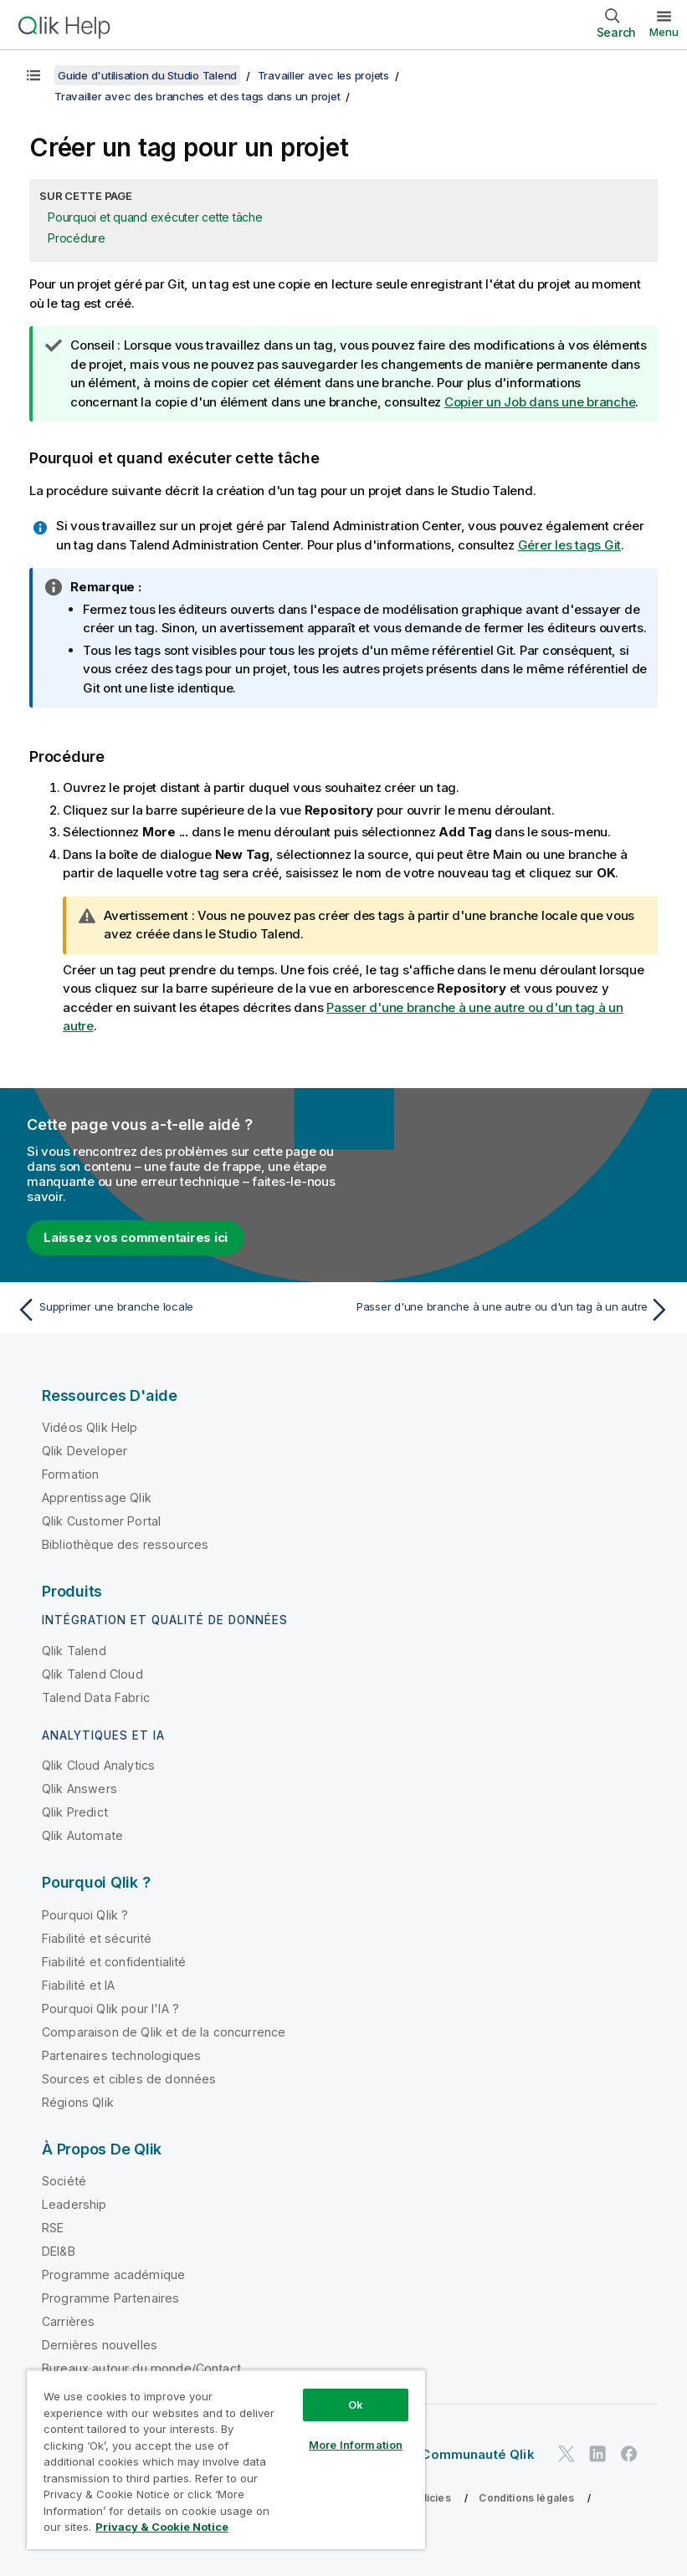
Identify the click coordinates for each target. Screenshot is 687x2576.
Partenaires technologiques (121, 2055)
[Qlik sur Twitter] (566, 2453)
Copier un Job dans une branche (540, 402)
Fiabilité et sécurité (96, 1938)
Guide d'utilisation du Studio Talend (147, 75)
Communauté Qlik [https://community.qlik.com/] (477, 2454)
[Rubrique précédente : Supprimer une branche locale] (175, 1310)
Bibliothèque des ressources (125, 1544)
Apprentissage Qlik (96, 1497)
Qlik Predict (75, 1812)
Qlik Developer (84, 1451)
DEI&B (58, 2251)
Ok (355, 2404)
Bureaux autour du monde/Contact (141, 2368)
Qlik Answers (79, 1788)
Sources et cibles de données (129, 2079)
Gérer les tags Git (570, 545)
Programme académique (113, 2274)
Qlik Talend (74, 1650)
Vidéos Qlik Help (90, 1427)
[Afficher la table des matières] (33, 75)
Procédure (76, 238)
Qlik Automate (82, 1835)
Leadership (74, 2204)
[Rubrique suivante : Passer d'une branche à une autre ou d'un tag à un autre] (512, 1310)
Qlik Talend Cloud (92, 1674)
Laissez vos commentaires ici (136, 1237)
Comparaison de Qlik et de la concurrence (163, 2032)
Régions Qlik (78, 2102)
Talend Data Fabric (96, 1697)
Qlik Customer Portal (101, 1521)
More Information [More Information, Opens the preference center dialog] (355, 2444)
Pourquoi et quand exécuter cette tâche (155, 217)
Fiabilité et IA (78, 1985)
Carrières (68, 2321)
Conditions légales (526, 2498)
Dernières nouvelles (99, 2345)
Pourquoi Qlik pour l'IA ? (110, 2008)
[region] (226, 2459)
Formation (70, 1474)
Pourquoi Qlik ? (85, 1915)
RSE (53, 2228)
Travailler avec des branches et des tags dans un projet (197, 96)
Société (64, 2181)
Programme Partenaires (110, 2298)
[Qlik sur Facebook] (629, 2453)
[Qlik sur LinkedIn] (597, 2453)
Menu (664, 31)
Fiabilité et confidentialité (114, 1962)
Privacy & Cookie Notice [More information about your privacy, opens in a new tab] (161, 2526)
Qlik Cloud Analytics (98, 1765)
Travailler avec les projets (323, 75)
